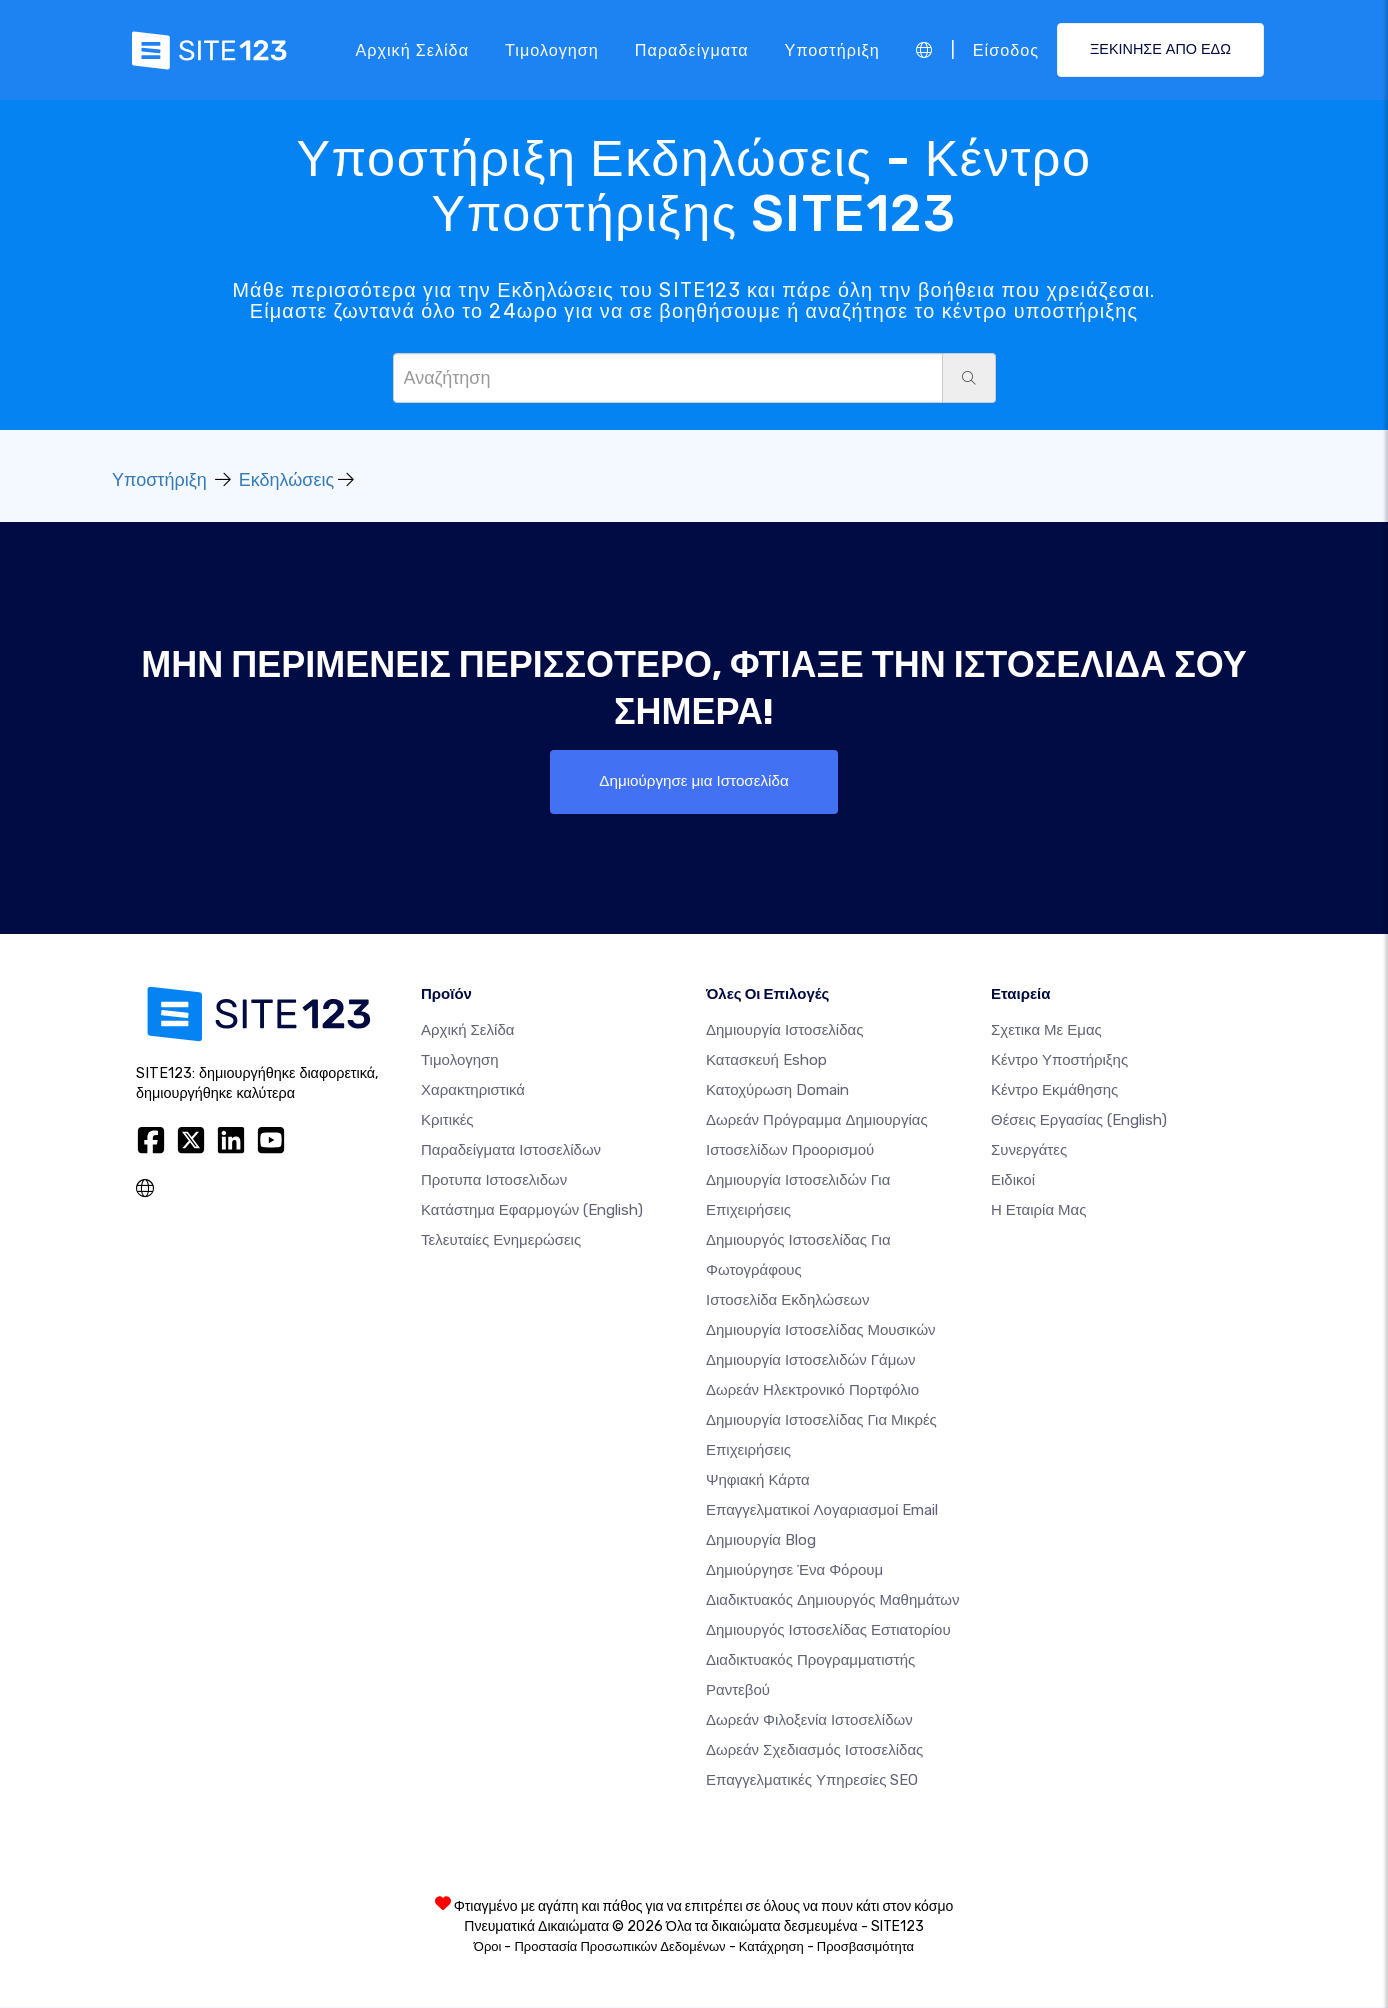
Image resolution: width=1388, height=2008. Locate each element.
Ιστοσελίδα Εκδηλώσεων (787, 1301)
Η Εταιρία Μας (1039, 1211)
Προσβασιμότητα (865, 1947)
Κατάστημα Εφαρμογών (532, 1211)
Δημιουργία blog (761, 1541)
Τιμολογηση (552, 49)
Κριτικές (447, 1121)
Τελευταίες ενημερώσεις (501, 1241)
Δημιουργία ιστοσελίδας (784, 1031)
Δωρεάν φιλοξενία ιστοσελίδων (809, 1721)
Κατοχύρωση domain (777, 1091)
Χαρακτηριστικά (473, 1091)
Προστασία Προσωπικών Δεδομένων (619, 1947)
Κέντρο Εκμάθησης (1054, 1091)
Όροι (488, 1947)
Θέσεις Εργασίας (1079, 1121)
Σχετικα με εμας (1046, 1031)
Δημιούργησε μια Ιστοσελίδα (693, 781)
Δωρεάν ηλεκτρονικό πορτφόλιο (812, 1391)
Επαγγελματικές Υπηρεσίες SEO (812, 1781)
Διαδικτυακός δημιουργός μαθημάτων (832, 1601)
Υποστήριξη (832, 49)
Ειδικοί (1013, 1181)
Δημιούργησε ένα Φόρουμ (794, 1571)
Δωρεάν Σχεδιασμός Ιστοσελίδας (814, 1751)
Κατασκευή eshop (766, 1061)
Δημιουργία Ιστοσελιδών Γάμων (811, 1361)
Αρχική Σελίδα (412, 49)
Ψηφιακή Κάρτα (758, 1481)
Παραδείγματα (692, 49)
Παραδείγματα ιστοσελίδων (511, 1151)
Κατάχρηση (771, 1947)
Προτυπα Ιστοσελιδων (494, 1181)
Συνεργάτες (1029, 1151)
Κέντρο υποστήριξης (1059, 1061)
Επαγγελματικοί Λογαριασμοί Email (822, 1511)
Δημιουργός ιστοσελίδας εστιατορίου (828, 1631)
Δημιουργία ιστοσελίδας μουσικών (821, 1331)
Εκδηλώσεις (286, 480)
